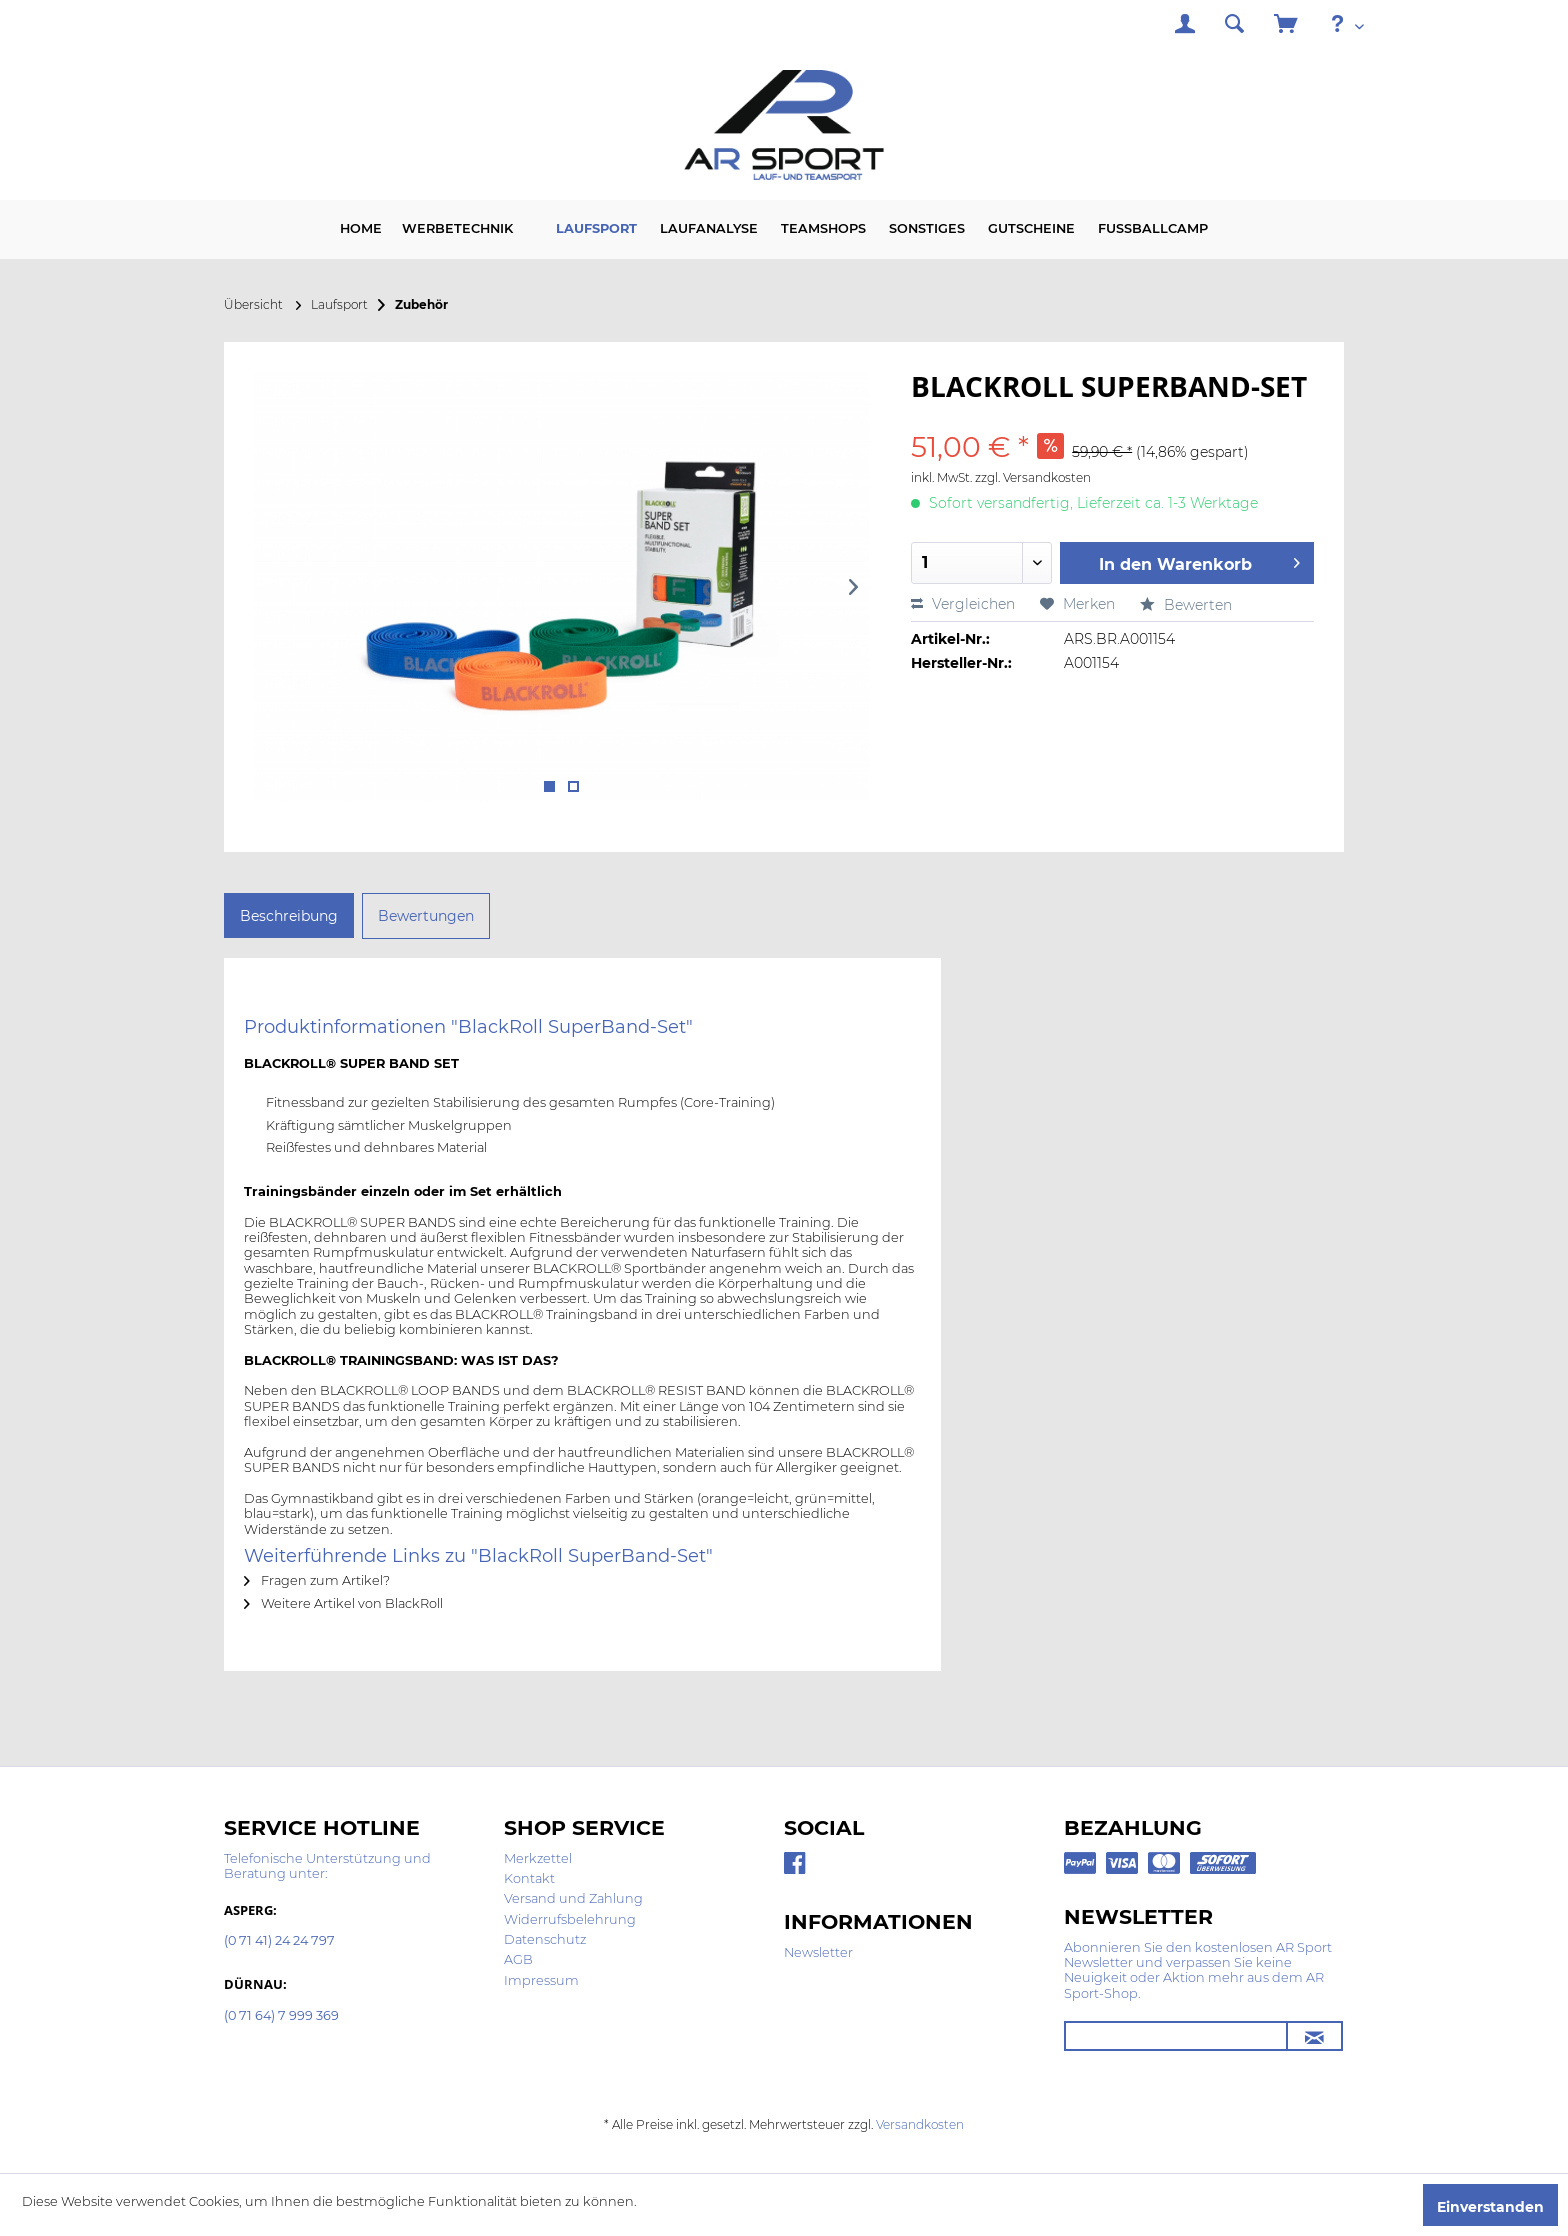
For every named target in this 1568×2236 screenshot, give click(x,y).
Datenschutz (545, 1939)
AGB (518, 1959)
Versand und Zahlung (573, 1898)
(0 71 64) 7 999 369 (281, 2016)
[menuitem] (1185, 26)
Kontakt (529, 1878)
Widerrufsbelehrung (570, 1919)
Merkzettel (538, 1858)
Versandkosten (920, 2124)
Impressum (541, 1980)
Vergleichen (963, 604)
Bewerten (1186, 605)
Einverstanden (1490, 2207)
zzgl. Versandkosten (1033, 477)
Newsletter (818, 1952)
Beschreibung (289, 916)
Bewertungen (426, 916)
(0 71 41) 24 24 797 (279, 1941)
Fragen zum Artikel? (317, 1580)
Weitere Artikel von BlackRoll (343, 1603)
